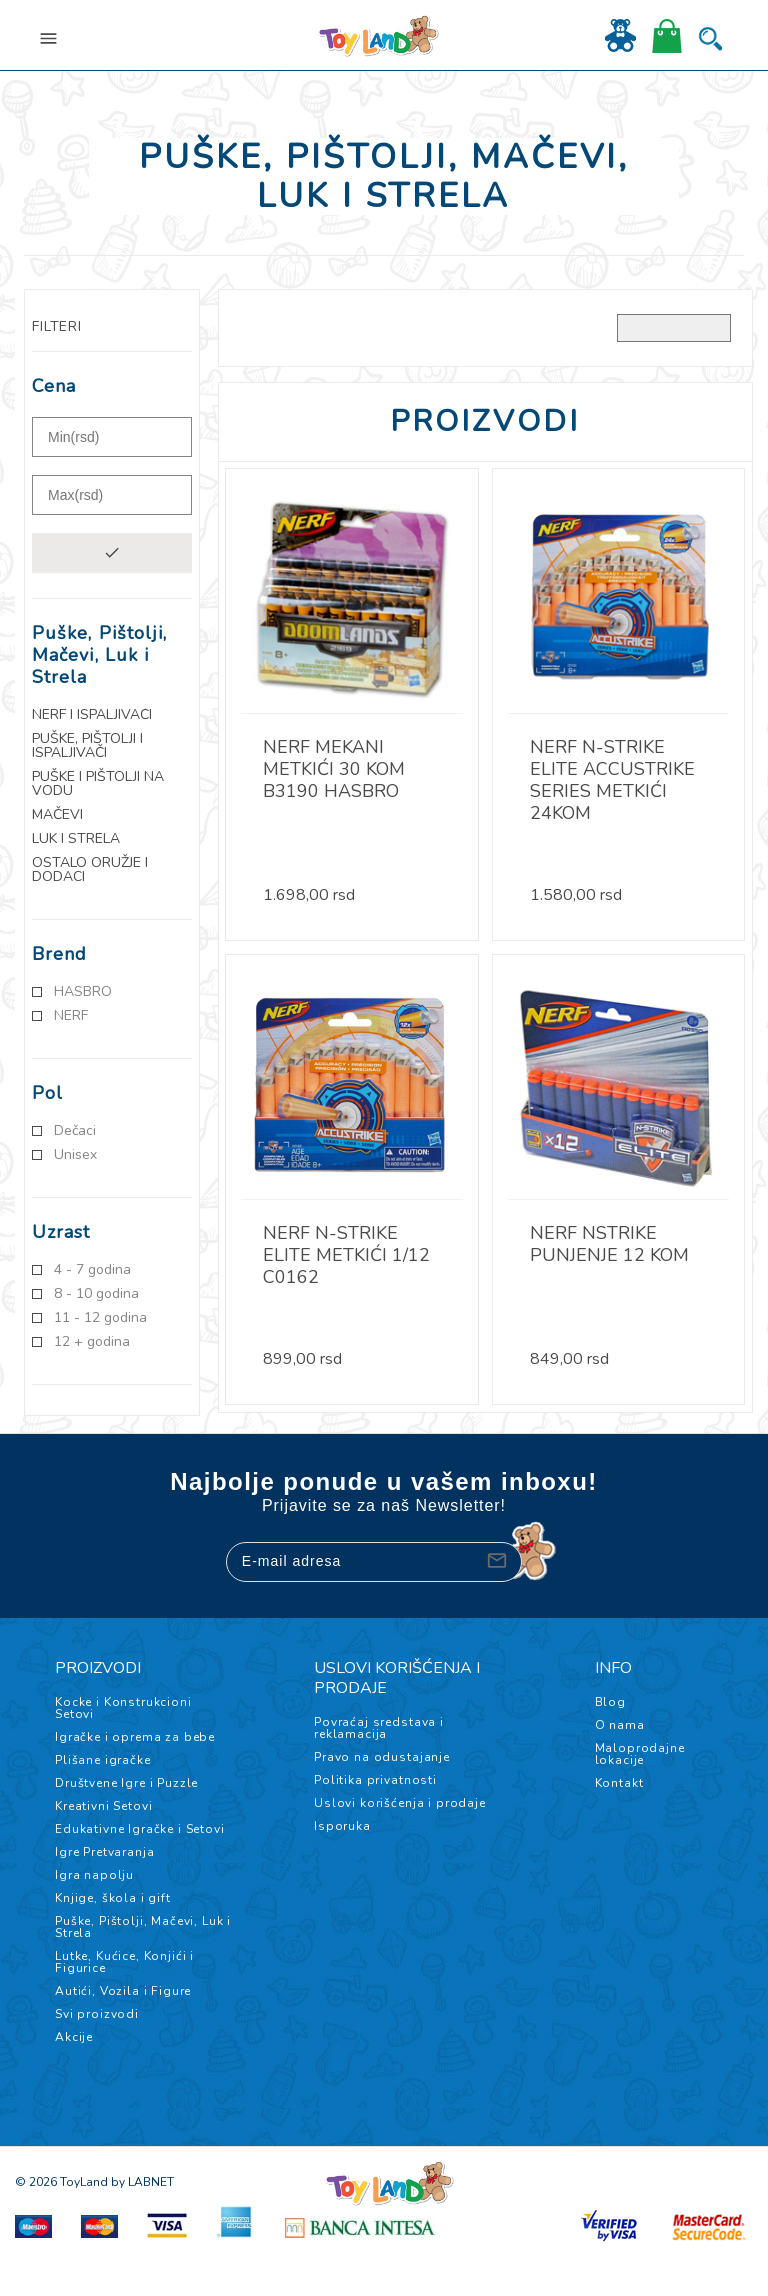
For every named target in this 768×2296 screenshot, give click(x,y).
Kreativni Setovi (103, 1806)
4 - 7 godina (92, 1270)
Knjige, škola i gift (113, 1898)
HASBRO (83, 992)
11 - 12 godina (100, 1318)
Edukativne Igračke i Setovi (140, 1829)
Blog (610, 1702)
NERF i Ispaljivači (92, 715)
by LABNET (142, 2182)
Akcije (74, 2037)
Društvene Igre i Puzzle (126, 1783)
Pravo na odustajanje (382, 1757)
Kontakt (619, 1783)
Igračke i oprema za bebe (135, 1737)
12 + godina (92, 1342)
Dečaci (75, 1131)
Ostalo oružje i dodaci (90, 870)
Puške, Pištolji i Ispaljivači (87, 746)
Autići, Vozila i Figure (123, 1991)
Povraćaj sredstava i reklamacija (379, 1728)
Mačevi (57, 815)
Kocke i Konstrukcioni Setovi (123, 1708)
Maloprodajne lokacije (640, 1754)
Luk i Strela (76, 839)
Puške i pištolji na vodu (98, 784)
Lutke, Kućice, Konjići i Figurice (124, 1962)
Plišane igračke (103, 1760)
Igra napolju (94, 1875)
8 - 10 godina (96, 1294)
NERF (71, 1016)
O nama (620, 1725)
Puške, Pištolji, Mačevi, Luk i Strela (143, 1927)
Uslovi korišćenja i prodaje (400, 1803)
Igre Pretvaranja (104, 1852)
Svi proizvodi (97, 2014)
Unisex (75, 1155)
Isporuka (342, 1826)
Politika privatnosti (375, 1780)
